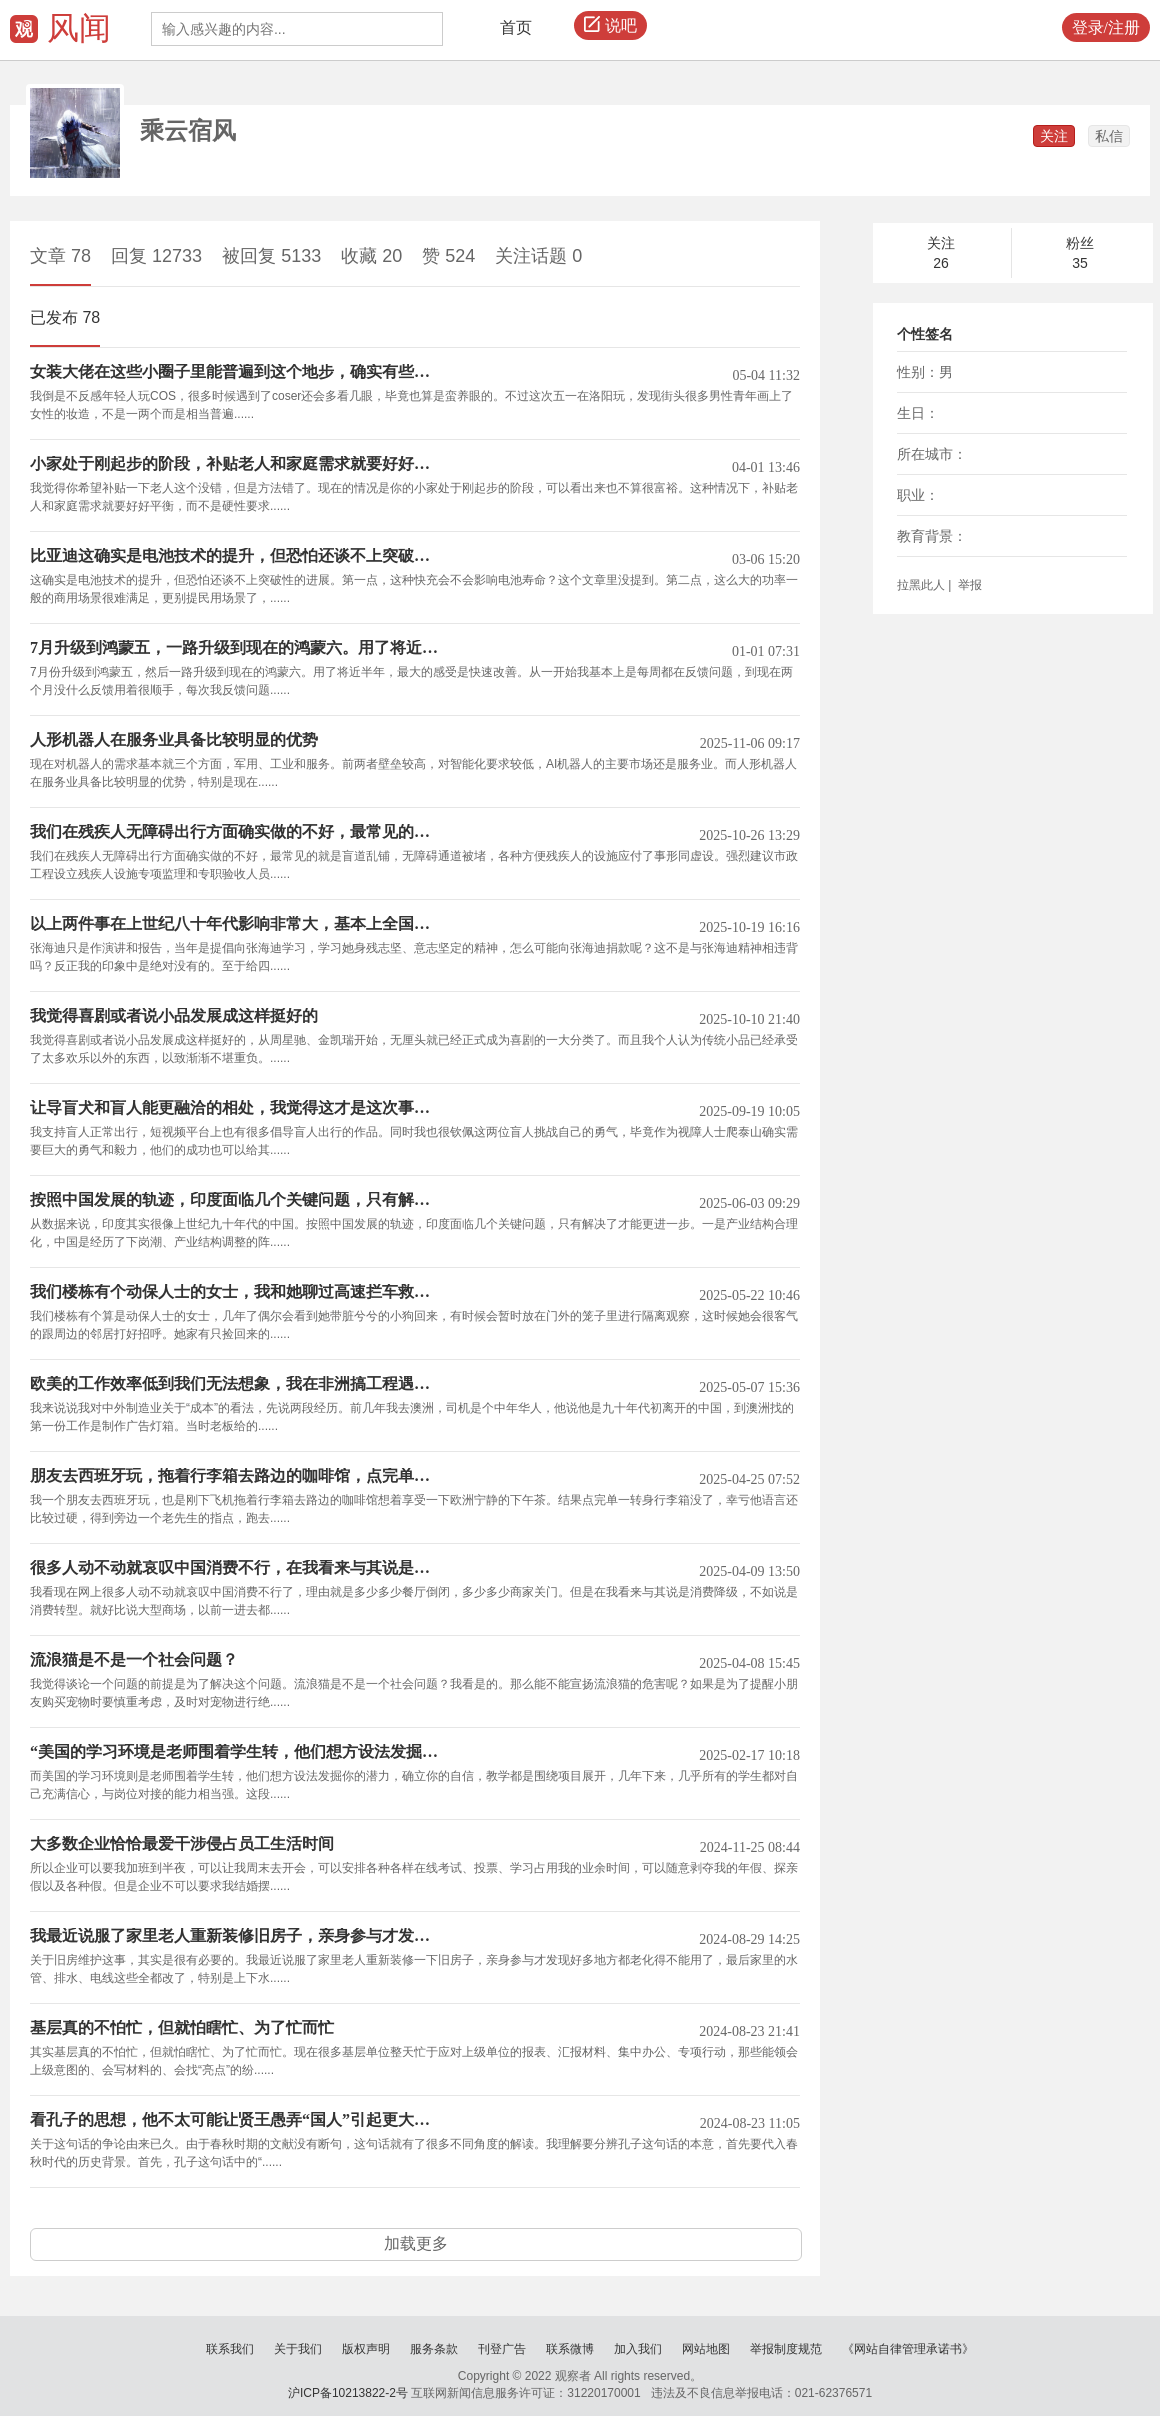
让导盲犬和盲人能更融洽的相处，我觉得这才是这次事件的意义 (237, 1108)
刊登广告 (502, 2349)
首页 (516, 27)
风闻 (79, 28)
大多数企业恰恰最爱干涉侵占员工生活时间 (182, 1844)
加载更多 (416, 2243)
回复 (156, 256)
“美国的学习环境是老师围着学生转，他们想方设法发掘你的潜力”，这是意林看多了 (237, 1752)
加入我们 (638, 2349)
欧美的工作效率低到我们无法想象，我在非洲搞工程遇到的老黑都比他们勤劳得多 (237, 1384)
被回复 (271, 256)
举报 (968, 585)
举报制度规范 (786, 2349)
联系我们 (230, 2349)
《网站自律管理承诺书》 (908, 2349)
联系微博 (570, 2349)
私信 (1109, 136)
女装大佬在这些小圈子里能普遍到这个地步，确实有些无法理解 (237, 372)
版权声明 (366, 2349)
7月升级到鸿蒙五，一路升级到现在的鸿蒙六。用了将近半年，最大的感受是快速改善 (237, 648)
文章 (60, 256)
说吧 (610, 26)
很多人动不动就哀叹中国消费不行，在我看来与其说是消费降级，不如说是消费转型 (237, 1568)
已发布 (65, 317)
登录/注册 (1106, 27)
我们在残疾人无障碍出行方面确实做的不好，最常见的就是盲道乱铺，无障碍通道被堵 (237, 832)
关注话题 (538, 256)
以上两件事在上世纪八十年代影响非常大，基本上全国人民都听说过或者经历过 (237, 924)
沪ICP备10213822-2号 (348, 2393)
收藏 (371, 256)
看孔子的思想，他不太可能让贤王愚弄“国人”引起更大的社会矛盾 (237, 2120)
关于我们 (298, 2349)
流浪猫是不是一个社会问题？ (134, 1660)
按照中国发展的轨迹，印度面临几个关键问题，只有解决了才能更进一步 (237, 1200)
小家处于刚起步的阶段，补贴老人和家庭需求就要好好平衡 (237, 464)
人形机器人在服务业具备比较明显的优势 (174, 740)
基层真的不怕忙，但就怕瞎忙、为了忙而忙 (182, 2028)
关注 (1054, 136)
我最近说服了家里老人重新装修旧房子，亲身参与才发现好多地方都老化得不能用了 (237, 1936)
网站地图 (706, 2349)
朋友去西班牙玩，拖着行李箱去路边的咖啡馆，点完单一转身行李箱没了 (237, 1476)
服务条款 (434, 2349)
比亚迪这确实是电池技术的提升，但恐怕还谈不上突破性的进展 (237, 556)
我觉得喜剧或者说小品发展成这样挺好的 (174, 1016)
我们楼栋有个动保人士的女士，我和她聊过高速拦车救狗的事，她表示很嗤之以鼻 (237, 1292)
